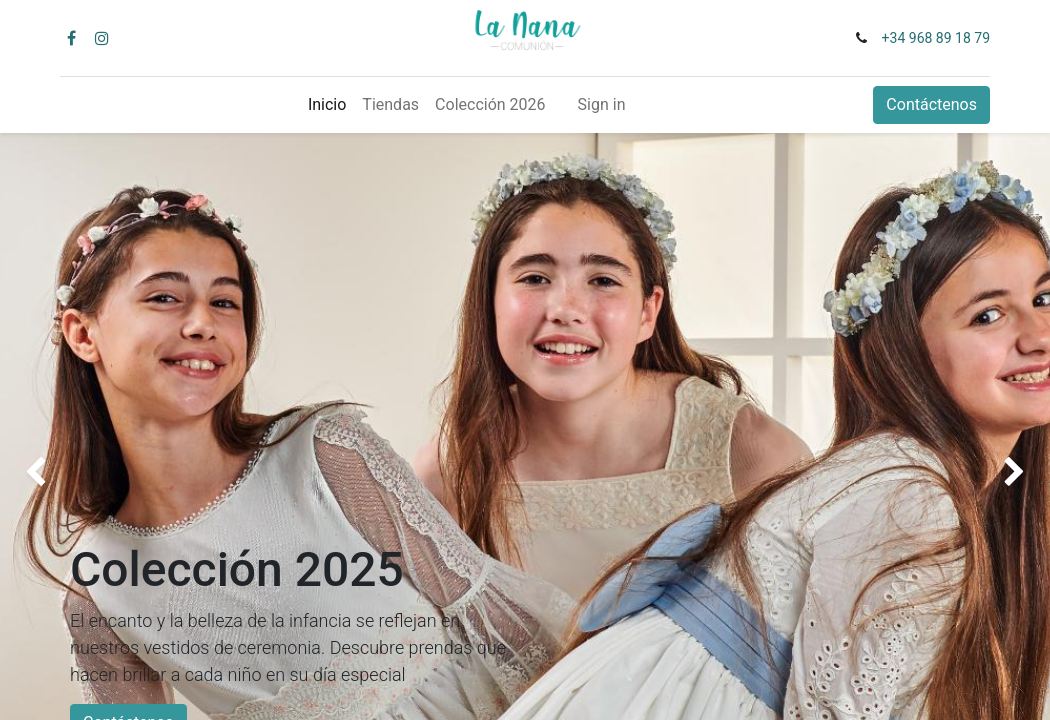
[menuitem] (327, 105)
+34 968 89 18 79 (936, 38)
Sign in (602, 104)
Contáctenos (931, 104)
